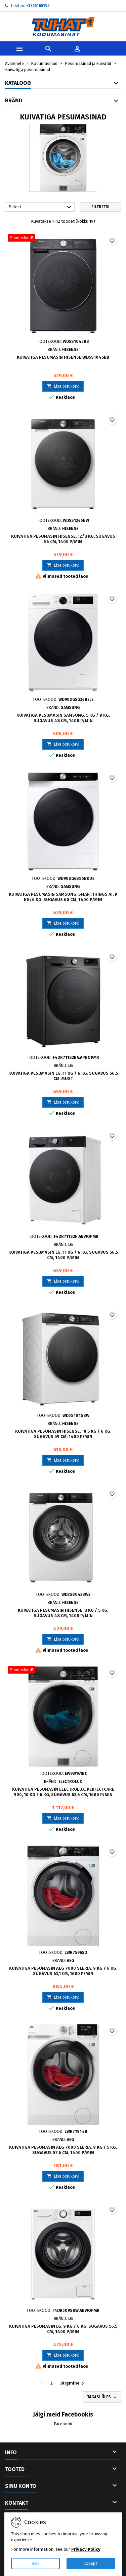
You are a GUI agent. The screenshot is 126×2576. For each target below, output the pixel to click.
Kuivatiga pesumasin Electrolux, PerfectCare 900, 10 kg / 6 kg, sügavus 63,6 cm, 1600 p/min (63, 1792)
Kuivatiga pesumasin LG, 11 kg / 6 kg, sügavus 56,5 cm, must (63, 1076)
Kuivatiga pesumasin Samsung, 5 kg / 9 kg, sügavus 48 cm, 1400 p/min (63, 718)
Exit (35, 2563)
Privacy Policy (85, 2549)
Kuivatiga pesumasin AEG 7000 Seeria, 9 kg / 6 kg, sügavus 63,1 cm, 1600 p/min (63, 1971)
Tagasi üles (102, 2397)
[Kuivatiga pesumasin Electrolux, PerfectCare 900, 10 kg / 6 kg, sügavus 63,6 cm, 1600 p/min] (63, 1670)
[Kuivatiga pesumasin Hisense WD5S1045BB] (63, 238)
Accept (90, 2563)
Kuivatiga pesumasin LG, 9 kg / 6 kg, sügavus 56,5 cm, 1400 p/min (63, 2329)
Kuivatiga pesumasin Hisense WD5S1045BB (63, 357)
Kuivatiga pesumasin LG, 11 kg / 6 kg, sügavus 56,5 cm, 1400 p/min (63, 1255)
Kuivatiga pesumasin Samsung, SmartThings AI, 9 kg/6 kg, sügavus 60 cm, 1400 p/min (63, 897)
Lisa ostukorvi (63, 386)
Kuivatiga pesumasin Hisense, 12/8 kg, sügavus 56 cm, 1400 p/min (63, 539)
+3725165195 (38, 5)
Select (41, 207)
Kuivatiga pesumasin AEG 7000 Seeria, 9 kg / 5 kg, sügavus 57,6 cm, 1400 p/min (63, 2150)
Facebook (63, 2423)
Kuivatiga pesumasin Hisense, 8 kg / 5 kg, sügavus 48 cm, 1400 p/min (63, 1613)
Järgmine (73, 2384)
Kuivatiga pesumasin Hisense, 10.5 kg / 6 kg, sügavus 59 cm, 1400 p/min (63, 1434)
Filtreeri (100, 207)
